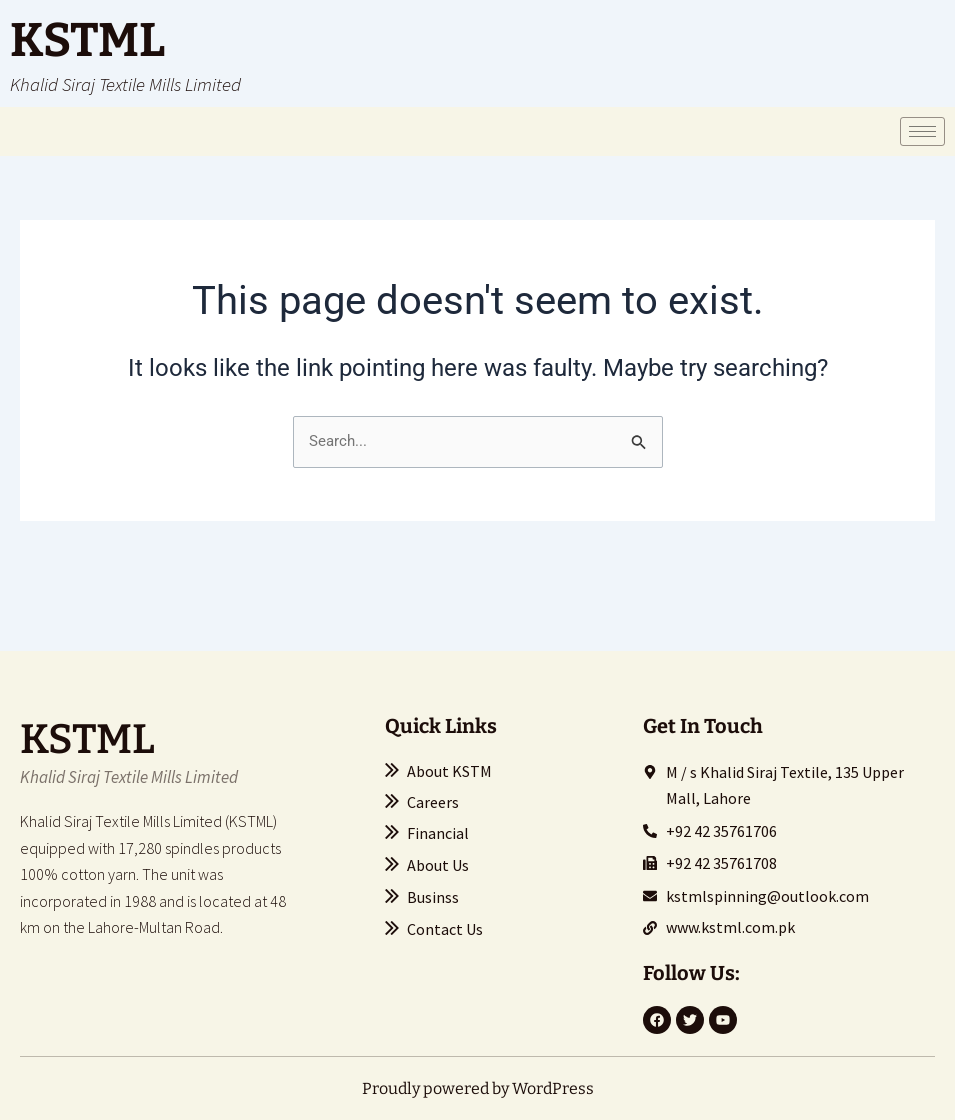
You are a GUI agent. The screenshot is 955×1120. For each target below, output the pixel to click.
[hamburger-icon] (922, 131)
